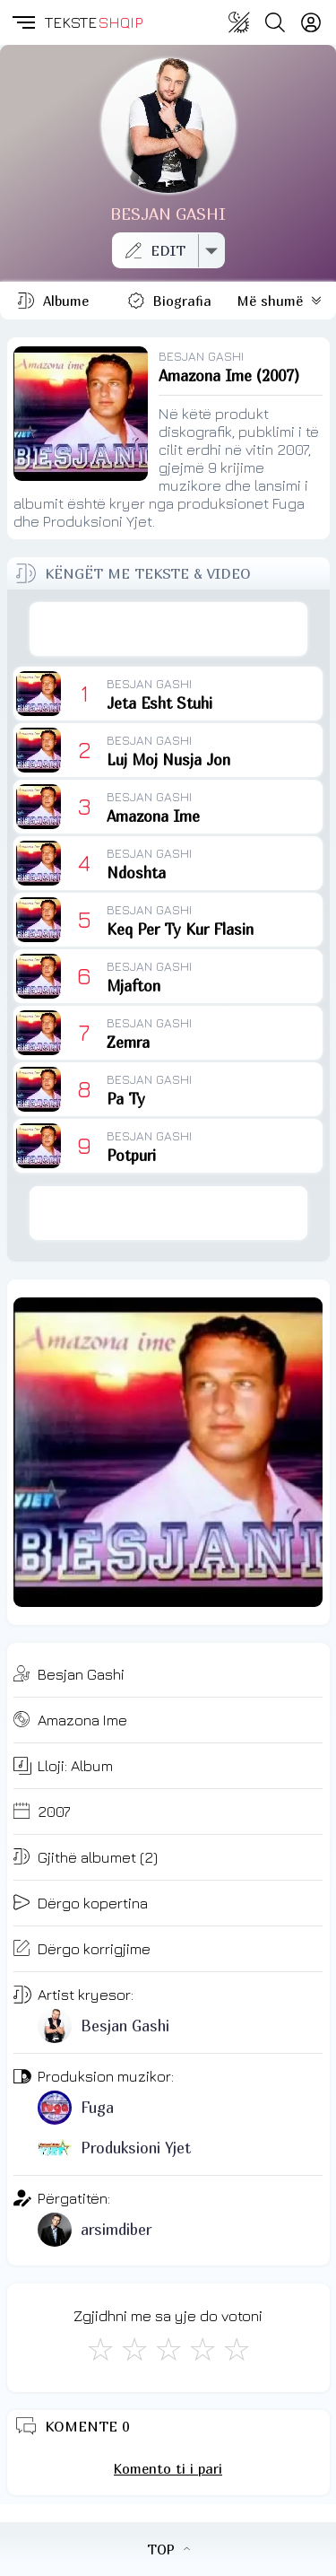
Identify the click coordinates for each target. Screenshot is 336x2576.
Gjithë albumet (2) (98, 1857)
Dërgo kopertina (93, 1903)
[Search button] (275, 22)
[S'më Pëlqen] (100, 2349)
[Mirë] (168, 2349)
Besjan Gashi (81, 1674)
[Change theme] (239, 22)
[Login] (311, 22)
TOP (168, 2549)
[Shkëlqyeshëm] (237, 2349)
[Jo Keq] (134, 2349)
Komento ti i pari (168, 2468)
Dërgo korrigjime (94, 1949)
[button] (22, 22)
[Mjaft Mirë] (202, 2349)
